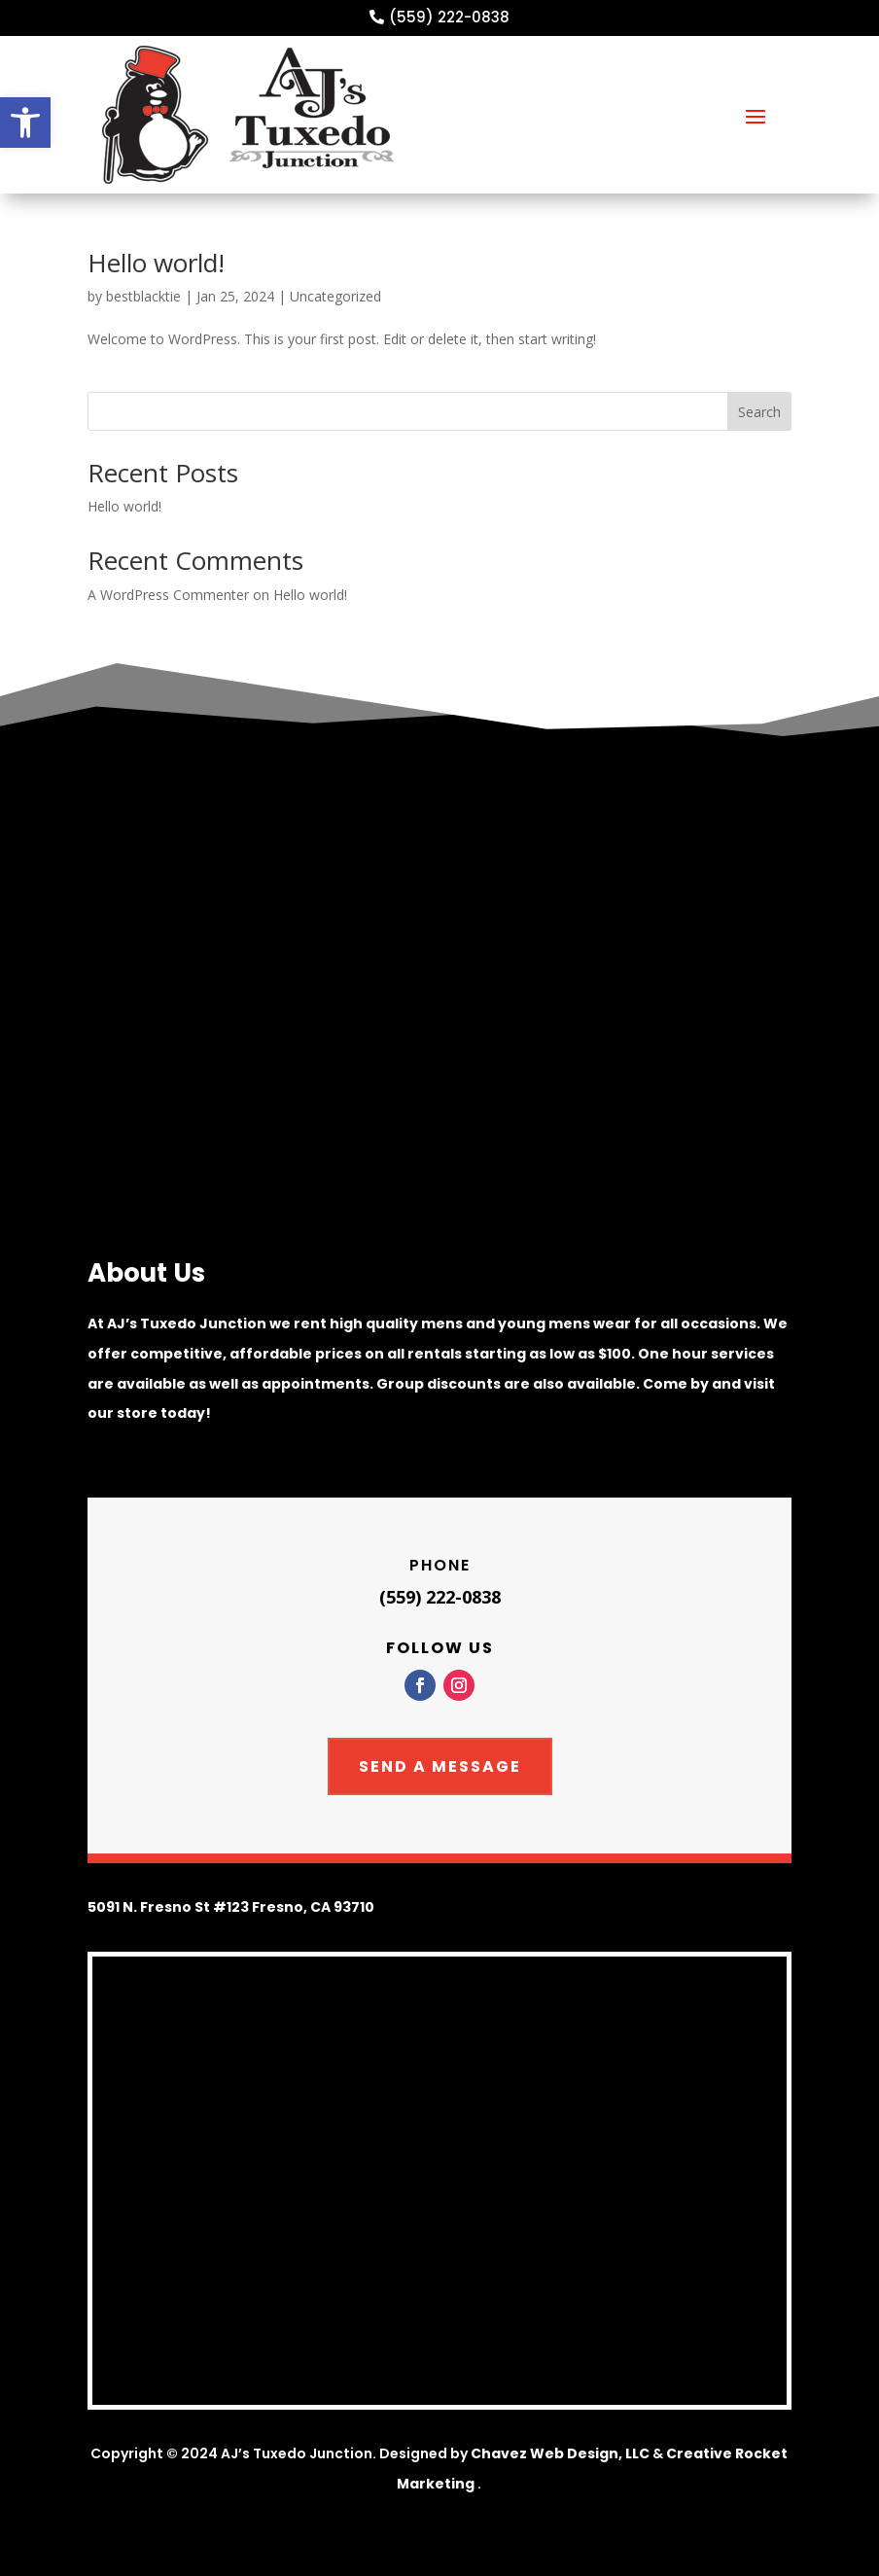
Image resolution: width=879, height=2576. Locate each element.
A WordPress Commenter (168, 594)
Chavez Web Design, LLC (560, 2453)
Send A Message (440, 1766)
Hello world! (156, 262)
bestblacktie (143, 296)
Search (759, 412)
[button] (25, 122)
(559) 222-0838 (449, 17)
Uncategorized (335, 296)
